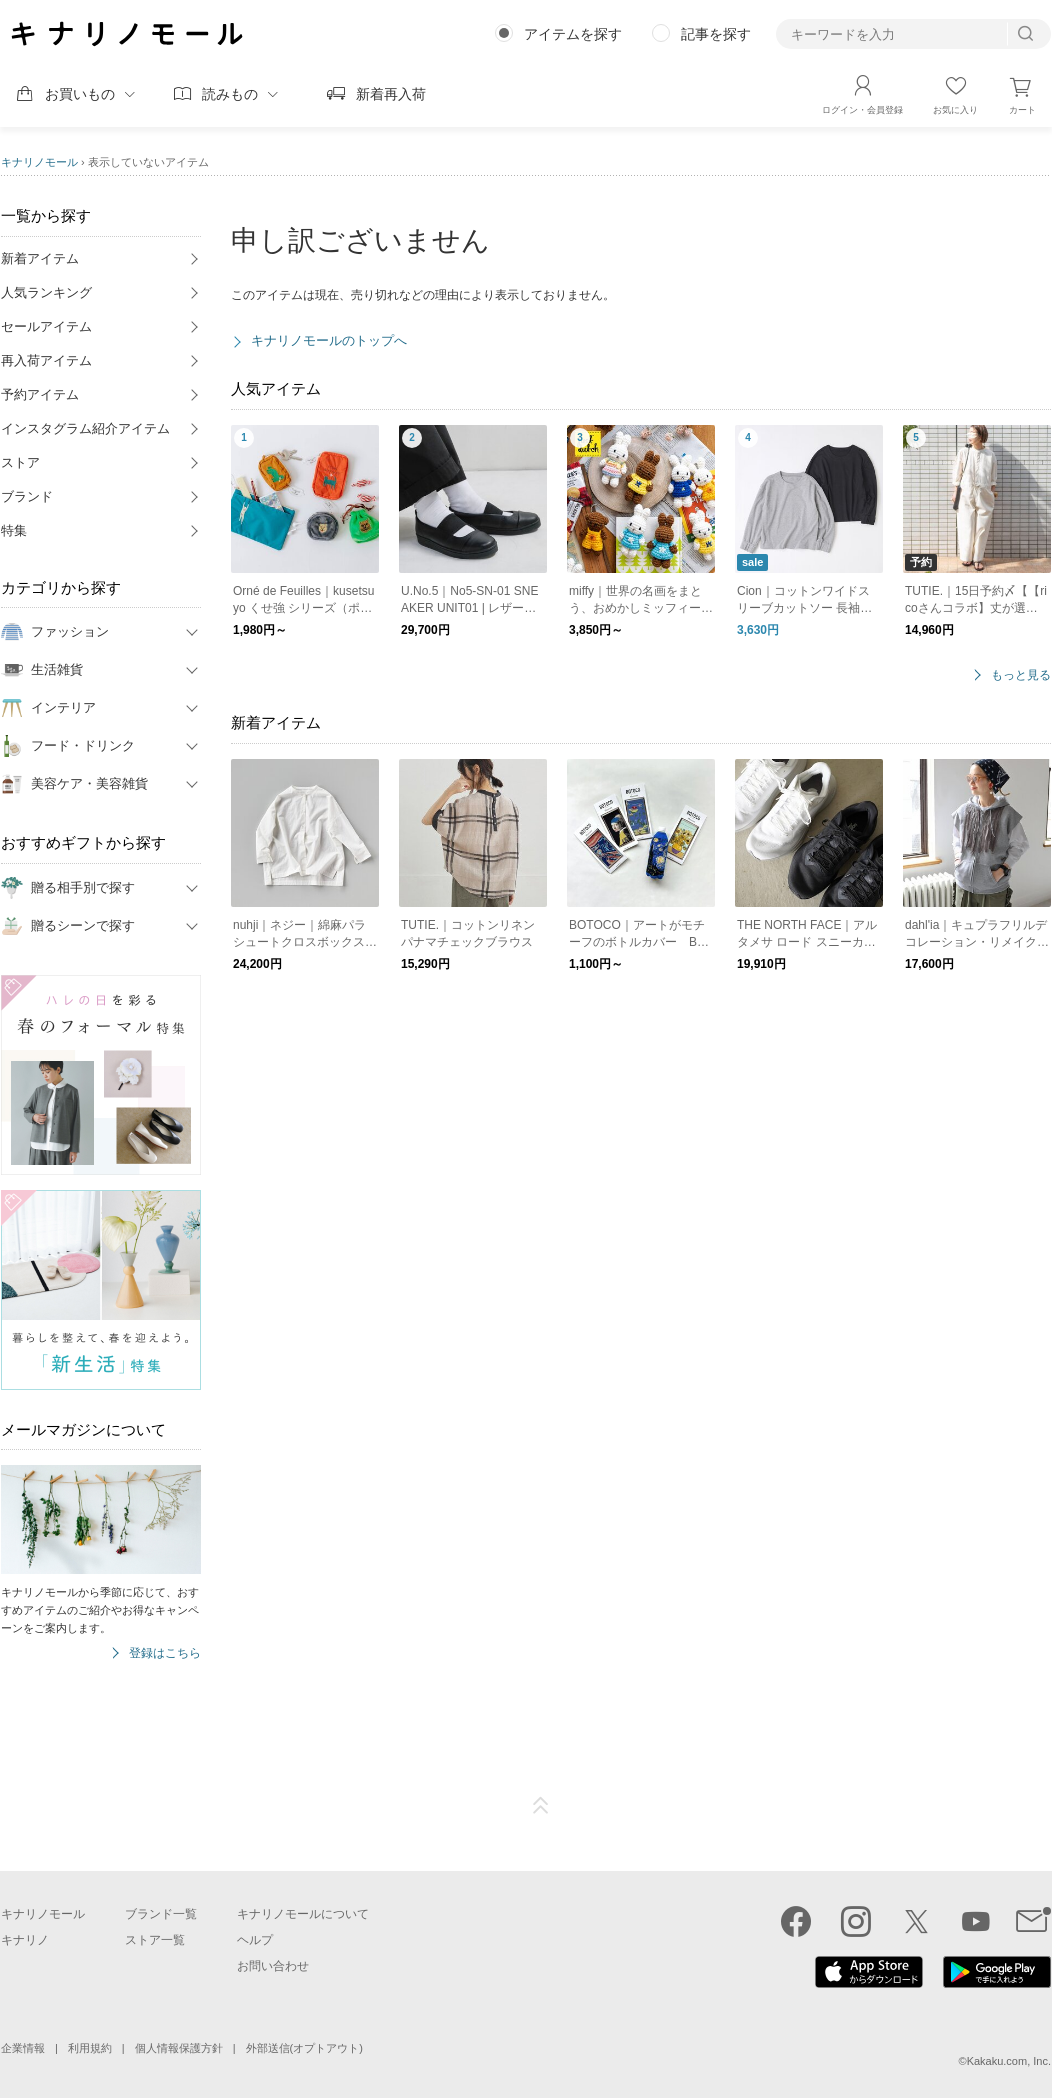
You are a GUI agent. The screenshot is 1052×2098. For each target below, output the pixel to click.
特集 (14, 530)
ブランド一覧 (161, 1914)
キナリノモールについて (303, 1914)
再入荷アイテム (46, 360)
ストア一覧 (155, 1940)
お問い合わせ (273, 1966)
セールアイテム (46, 326)
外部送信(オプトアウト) (304, 2048)
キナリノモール (39, 162)
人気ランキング (46, 292)
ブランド (27, 496)
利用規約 (90, 2048)
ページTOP (541, 1806)
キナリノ (25, 1940)
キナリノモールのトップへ (329, 340)
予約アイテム (40, 394)
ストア (20, 462)
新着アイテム (40, 258)
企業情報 (23, 2048)
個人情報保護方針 (179, 2048)
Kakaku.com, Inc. (1009, 2061)
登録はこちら (165, 1653)
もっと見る (1021, 675)
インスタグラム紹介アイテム (85, 428)
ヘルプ (255, 1940)
